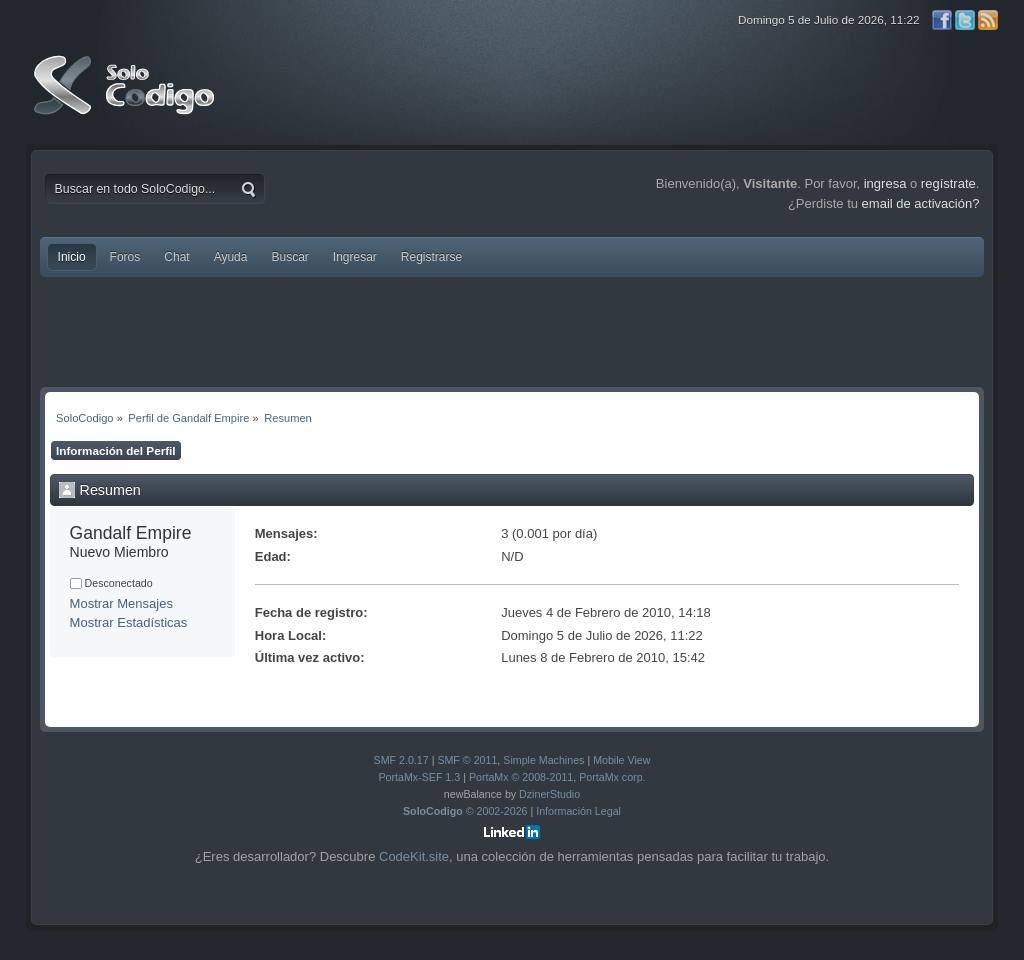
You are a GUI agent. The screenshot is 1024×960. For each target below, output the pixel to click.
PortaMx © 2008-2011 (521, 777)
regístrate (948, 183)
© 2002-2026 (465, 811)
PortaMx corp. (612, 777)
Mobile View (621, 760)
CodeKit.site (414, 856)
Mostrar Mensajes (121, 603)
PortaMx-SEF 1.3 (419, 777)
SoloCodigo (126, 100)
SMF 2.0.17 (401, 760)
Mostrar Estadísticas (129, 622)
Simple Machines (543, 760)
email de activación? (921, 203)
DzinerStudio (549, 794)
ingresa (885, 183)
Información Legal (578, 811)
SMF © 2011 (467, 760)
